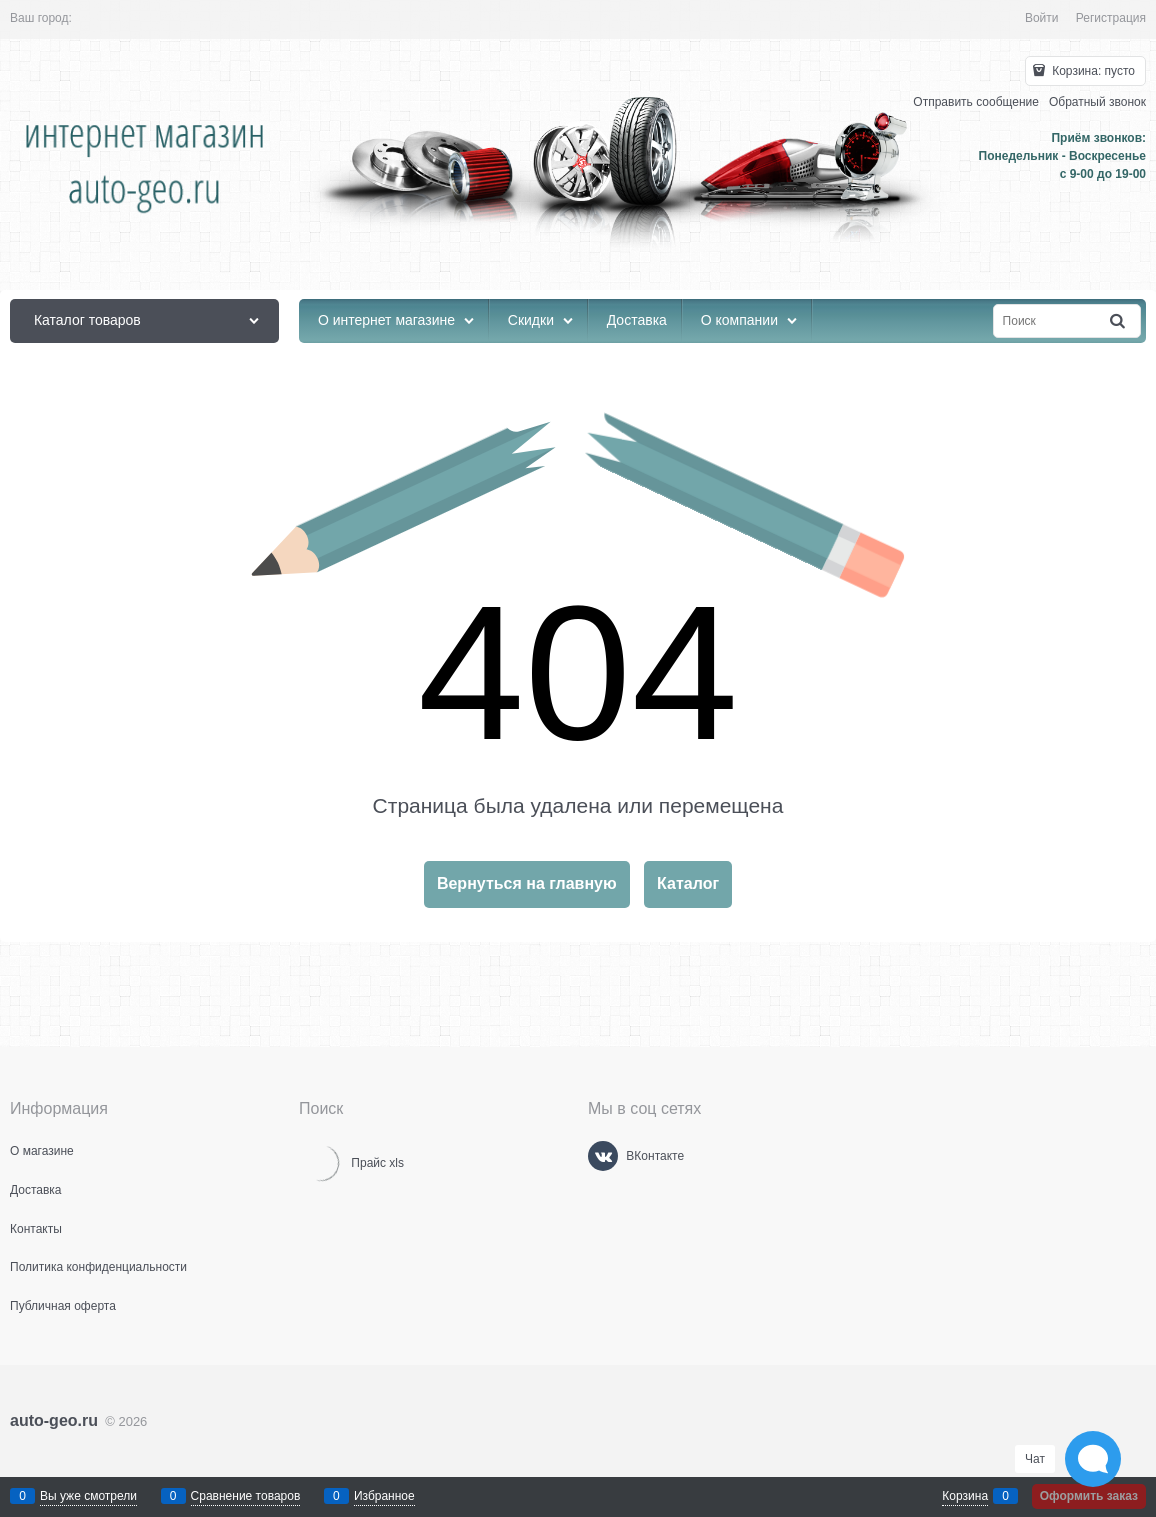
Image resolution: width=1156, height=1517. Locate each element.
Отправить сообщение (976, 102)
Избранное (384, 1496)
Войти (1042, 18)
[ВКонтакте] (603, 1156)
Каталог (688, 883)
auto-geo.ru (54, 1420)
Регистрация (1111, 18)
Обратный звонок (1097, 102)
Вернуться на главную (527, 883)
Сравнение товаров (246, 1496)
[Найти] (1119, 321)
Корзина (965, 1496)
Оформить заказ (1089, 1496)
